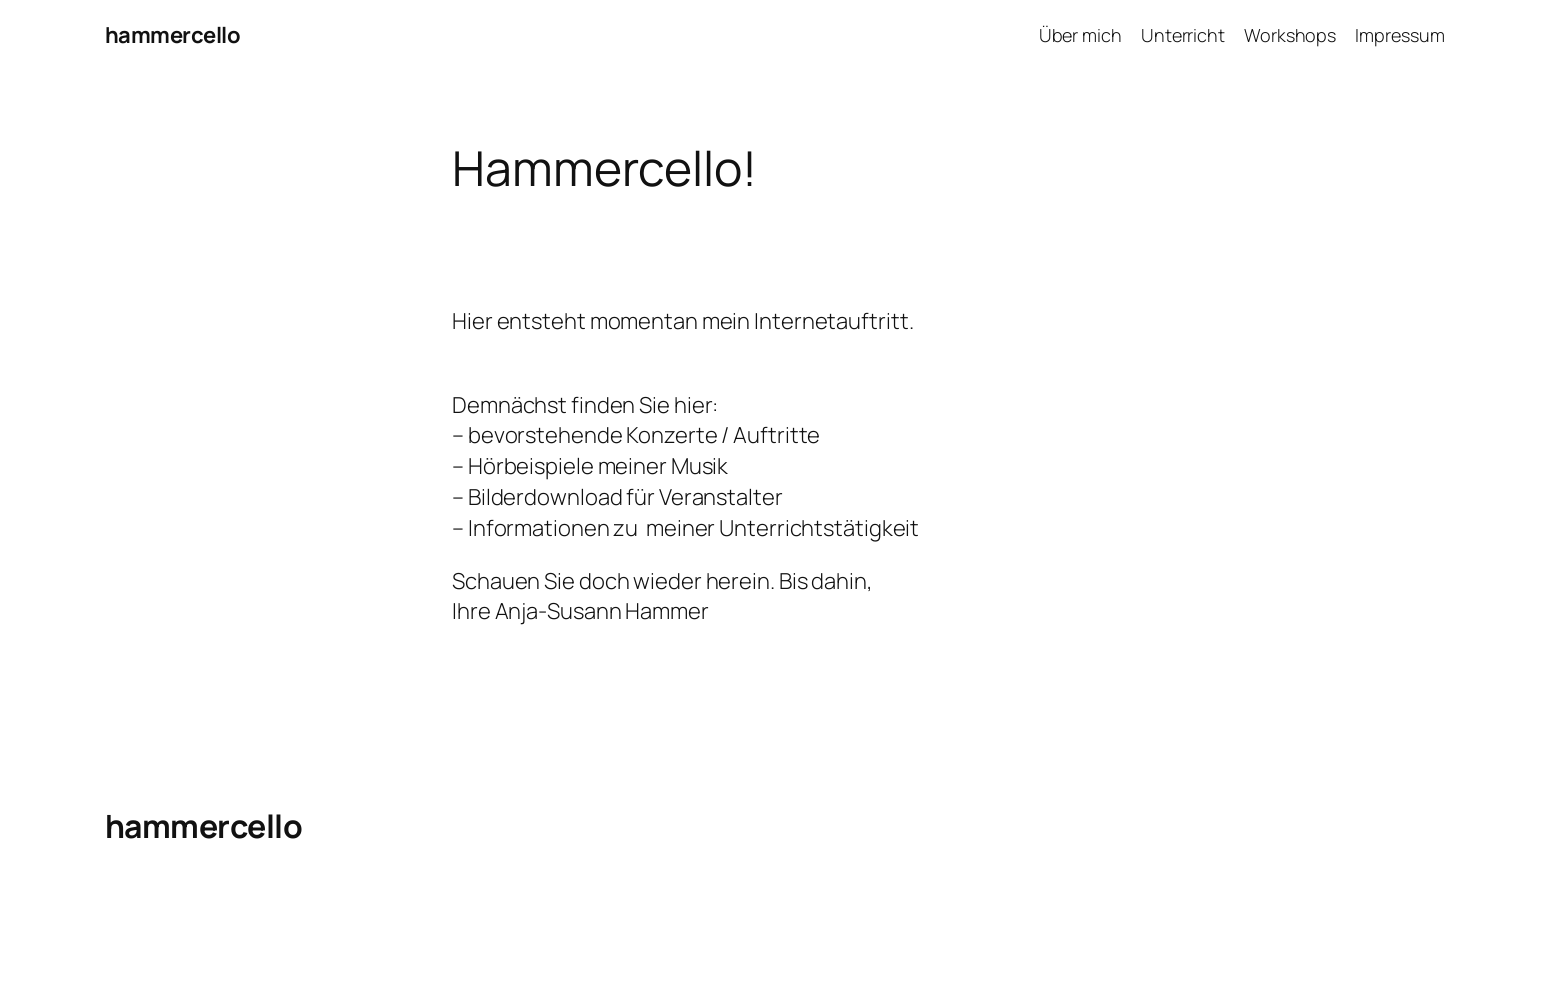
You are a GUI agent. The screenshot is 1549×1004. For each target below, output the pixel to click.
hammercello (173, 35)
